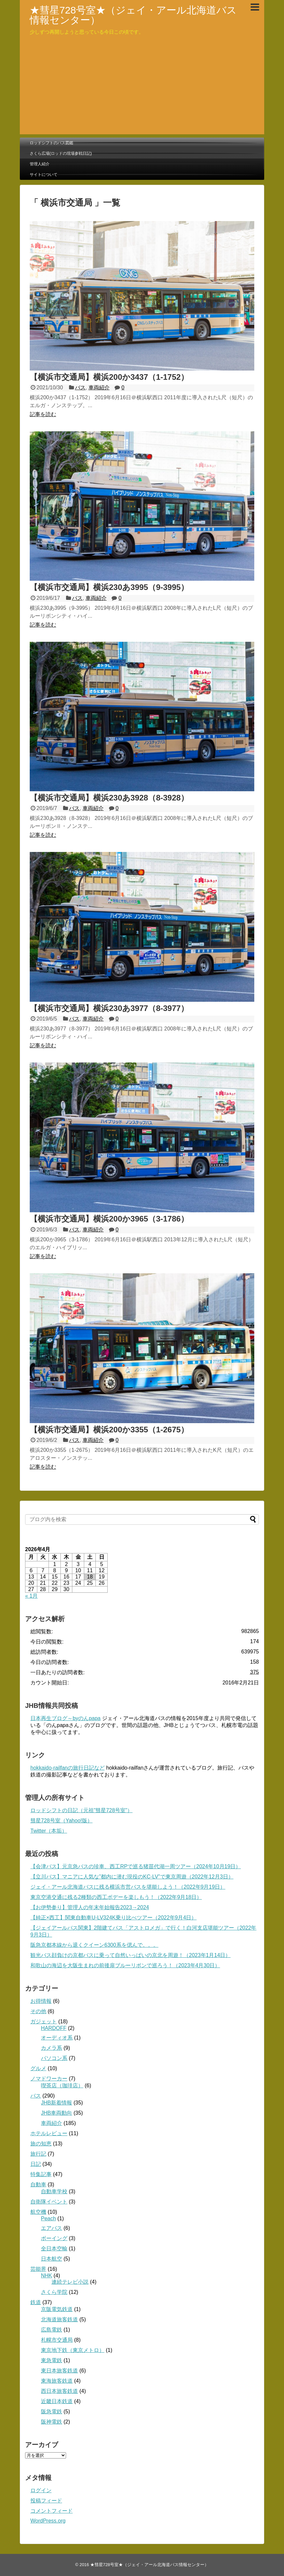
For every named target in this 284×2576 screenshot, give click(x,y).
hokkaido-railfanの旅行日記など (67, 1768)
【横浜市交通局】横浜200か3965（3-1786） (109, 1218)
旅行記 (38, 2154)
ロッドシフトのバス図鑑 (51, 143)
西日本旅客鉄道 (59, 2391)
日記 (35, 2164)
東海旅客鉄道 (57, 2381)
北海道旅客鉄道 (59, 2319)
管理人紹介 (40, 164)
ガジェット (43, 2021)
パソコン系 (54, 2058)
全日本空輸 (54, 2248)
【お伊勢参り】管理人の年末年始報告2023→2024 (89, 1907)
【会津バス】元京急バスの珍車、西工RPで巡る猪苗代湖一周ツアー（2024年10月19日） (135, 1866)
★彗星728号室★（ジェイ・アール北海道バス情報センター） (133, 15)
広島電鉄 (51, 2329)
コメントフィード (51, 2511)
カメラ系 (51, 2048)
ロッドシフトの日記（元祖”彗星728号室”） (81, 1810)
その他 (38, 2011)
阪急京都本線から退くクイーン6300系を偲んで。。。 (94, 1945)
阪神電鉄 (51, 2422)
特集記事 (41, 2174)
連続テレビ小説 (70, 2282)
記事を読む (43, 414)
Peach (48, 2218)
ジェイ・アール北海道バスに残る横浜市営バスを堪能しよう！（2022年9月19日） (127, 1887)
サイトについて (43, 174)
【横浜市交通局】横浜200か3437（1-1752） (109, 377)
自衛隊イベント (48, 2201)
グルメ (38, 2068)
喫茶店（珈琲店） (62, 2085)
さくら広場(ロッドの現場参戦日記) (61, 153)
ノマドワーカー (48, 2078)
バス (80, 387)
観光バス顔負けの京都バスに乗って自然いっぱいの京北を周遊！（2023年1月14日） (130, 1955)
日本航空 (51, 2259)
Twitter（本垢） (48, 1831)
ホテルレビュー (48, 2133)
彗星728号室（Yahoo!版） (61, 1820)
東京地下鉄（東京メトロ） (72, 2350)
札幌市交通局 (57, 2340)
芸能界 (38, 2269)
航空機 (38, 2212)
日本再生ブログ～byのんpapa (65, 1718)
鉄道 (35, 2302)
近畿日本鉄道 (57, 2401)
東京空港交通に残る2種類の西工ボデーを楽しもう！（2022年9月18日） (116, 1897)
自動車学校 (54, 2191)
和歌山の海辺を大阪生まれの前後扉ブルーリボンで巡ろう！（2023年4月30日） (125, 1965)
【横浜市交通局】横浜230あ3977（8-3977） (109, 1008)
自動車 (38, 2184)
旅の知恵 (41, 2143)
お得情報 (41, 2001)
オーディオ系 (57, 2037)
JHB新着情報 (56, 2102)
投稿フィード (46, 2500)
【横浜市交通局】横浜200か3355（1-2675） (109, 1429)
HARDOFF (53, 2028)
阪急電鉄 (51, 2411)
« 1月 (31, 1596)
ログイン (41, 2490)
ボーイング (54, 2238)
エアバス (51, 2228)
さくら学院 (54, 2292)
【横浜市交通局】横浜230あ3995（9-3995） (109, 587)
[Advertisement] (142, 88)
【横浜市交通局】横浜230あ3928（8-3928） (109, 797)
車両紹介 (99, 387)
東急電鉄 (51, 2360)
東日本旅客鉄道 (59, 2370)
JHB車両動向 (56, 2113)
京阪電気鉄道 (57, 2309)
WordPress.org (47, 2521)
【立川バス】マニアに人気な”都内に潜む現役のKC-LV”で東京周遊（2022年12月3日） (131, 1876)
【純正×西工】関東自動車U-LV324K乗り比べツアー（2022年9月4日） (113, 1917)
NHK (46, 2275)
